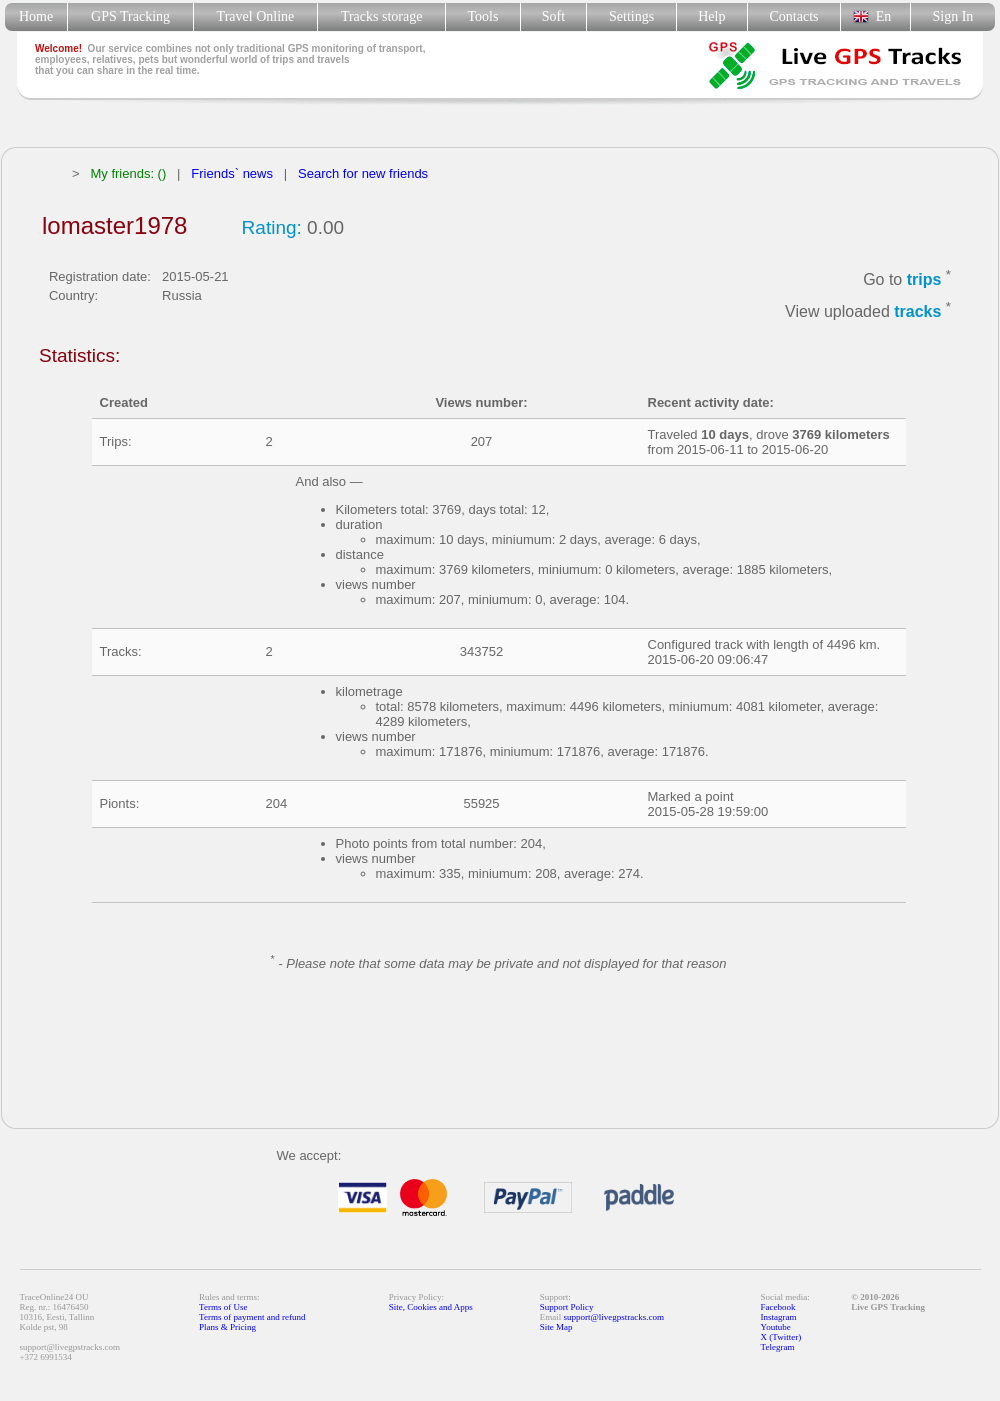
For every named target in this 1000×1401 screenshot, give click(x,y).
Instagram (779, 1317)
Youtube (776, 1327)
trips (924, 279)
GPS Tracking (130, 16)
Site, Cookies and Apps (431, 1307)
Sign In (952, 16)
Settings (631, 16)
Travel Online (255, 16)
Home (36, 16)
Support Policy (567, 1307)
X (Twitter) (781, 1337)
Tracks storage (381, 16)
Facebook (778, 1307)
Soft (553, 16)
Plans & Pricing (227, 1327)
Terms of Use (223, 1307)
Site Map (556, 1327)
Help (711, 16)
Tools (483, 16)
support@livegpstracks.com (614, 1317)
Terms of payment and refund (252, 1317)
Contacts (794, 16)
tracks (917, 312)
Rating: (272, 227)
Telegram (778, 1347)
